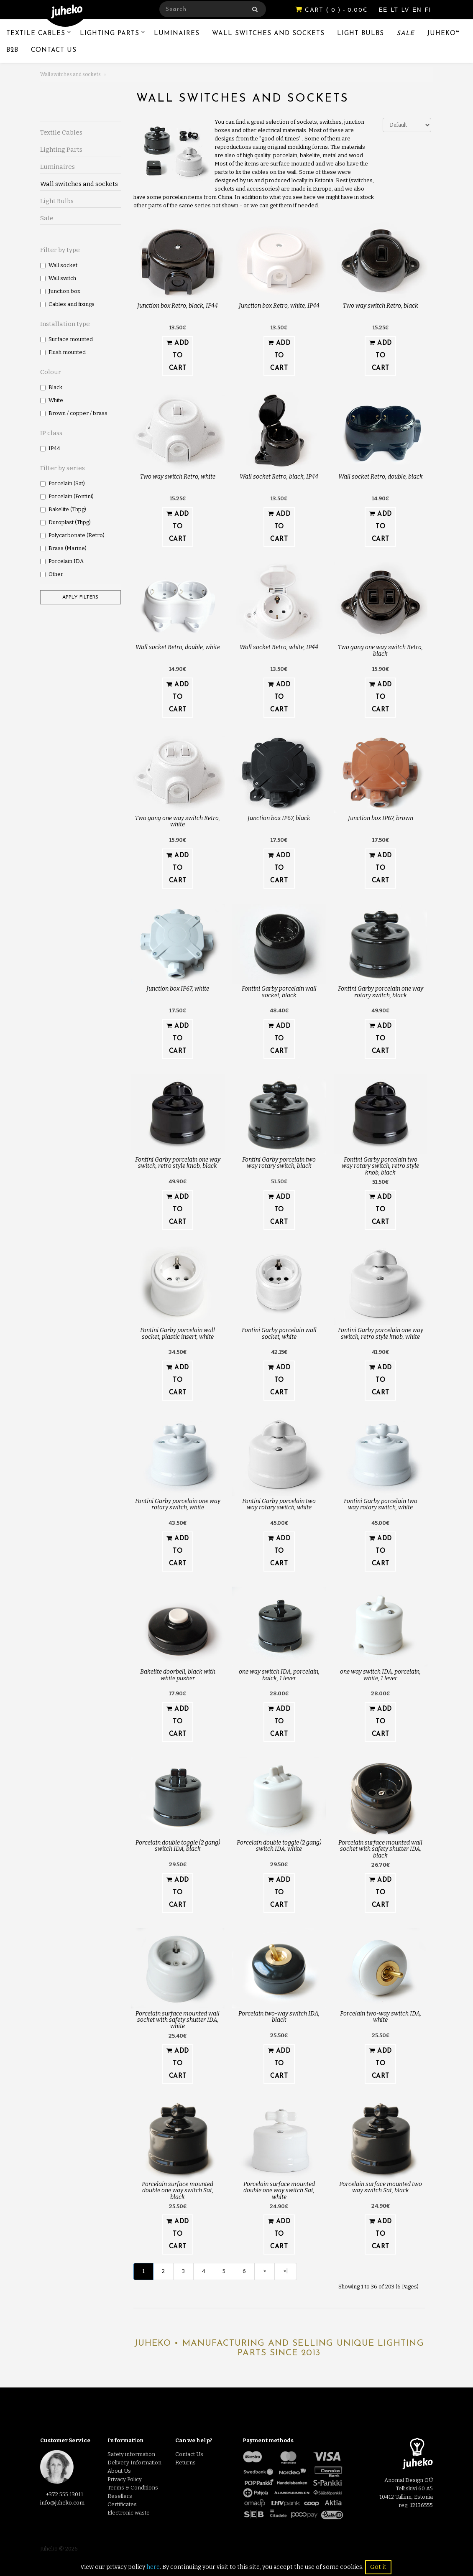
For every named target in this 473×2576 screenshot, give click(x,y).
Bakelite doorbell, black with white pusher (177, 1675)
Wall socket (58, 265)
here (153, 2567)
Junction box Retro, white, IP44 (279, 305)
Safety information (131, 2454)
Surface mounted (66, 339)
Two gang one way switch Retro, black (380, 650)
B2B (12, 50)
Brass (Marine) (63, 548)
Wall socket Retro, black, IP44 (279, 476)
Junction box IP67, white (177, 988)
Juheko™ (443, 34)
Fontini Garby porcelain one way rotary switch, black (380, 992)
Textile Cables (35, 34)
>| (285, 2271)
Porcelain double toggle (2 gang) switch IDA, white (279, 1845)
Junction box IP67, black (279, 818)
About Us (119, 2471)
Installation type (65, 324)
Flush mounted (63, 352)
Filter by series (62, 468)
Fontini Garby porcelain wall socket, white (279, 1333)
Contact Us (54, 50)
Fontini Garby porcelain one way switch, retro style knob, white (380, 1333)
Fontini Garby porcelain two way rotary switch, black (279, 1163)
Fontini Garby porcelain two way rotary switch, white (279, 1504)
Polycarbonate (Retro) (72, 535)
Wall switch (58, 278)
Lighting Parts (109, 34)
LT (395, 9)
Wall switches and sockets (268, 34)
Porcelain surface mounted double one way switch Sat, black (177, 2191)
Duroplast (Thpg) (65, 522)
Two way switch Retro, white (177, 476)
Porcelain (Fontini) (67, 496)
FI (428, 9)
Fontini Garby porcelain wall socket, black (279, 992)
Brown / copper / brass (73, 413)
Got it (378, 2567)
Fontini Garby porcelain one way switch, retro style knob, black (177, 1163)
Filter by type (60, 250)
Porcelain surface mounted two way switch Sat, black (380, 2187)
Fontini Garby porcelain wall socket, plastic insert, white (177, 1333)
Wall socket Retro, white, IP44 (279, 647)
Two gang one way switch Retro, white (177, 821)
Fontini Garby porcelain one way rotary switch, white (177, 1504)
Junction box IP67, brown (380, 818)
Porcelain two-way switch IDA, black (279, 2016)
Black (51, 387)
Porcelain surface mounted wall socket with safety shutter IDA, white (178, 2020)
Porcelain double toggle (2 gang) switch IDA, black (178, 1845)
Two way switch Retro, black (380, 305)
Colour (50, 372)
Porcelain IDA (62, 561)
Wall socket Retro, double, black (380, 476)
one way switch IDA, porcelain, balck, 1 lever (279, 1675)
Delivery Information (134, 2462)
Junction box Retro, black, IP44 (177, 305)
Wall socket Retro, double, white (178, 647)
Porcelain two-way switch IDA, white (380, 2016)
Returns (185, 2462)
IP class (51, 433)
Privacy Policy (124, 2479)
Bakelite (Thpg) (63, 509)
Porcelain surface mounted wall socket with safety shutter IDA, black (380, 1849)
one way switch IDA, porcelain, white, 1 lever (380, 1675)
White (51, 400)
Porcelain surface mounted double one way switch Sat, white (279, 2191)
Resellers (119, 2496)
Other (51, 574)
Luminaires (176, 34)
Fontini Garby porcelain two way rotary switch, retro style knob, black (380, 1166)
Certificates (122, 2504)
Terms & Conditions (132, 2487)
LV (406, 9)
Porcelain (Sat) (62, 483)
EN (418, 9)
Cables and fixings (67, 304)
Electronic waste (128, 2513)
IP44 (50, 448)
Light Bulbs (360, 34)
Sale (405, 34)
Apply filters (80, 597)
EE (384, 9)
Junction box (60, 291)
